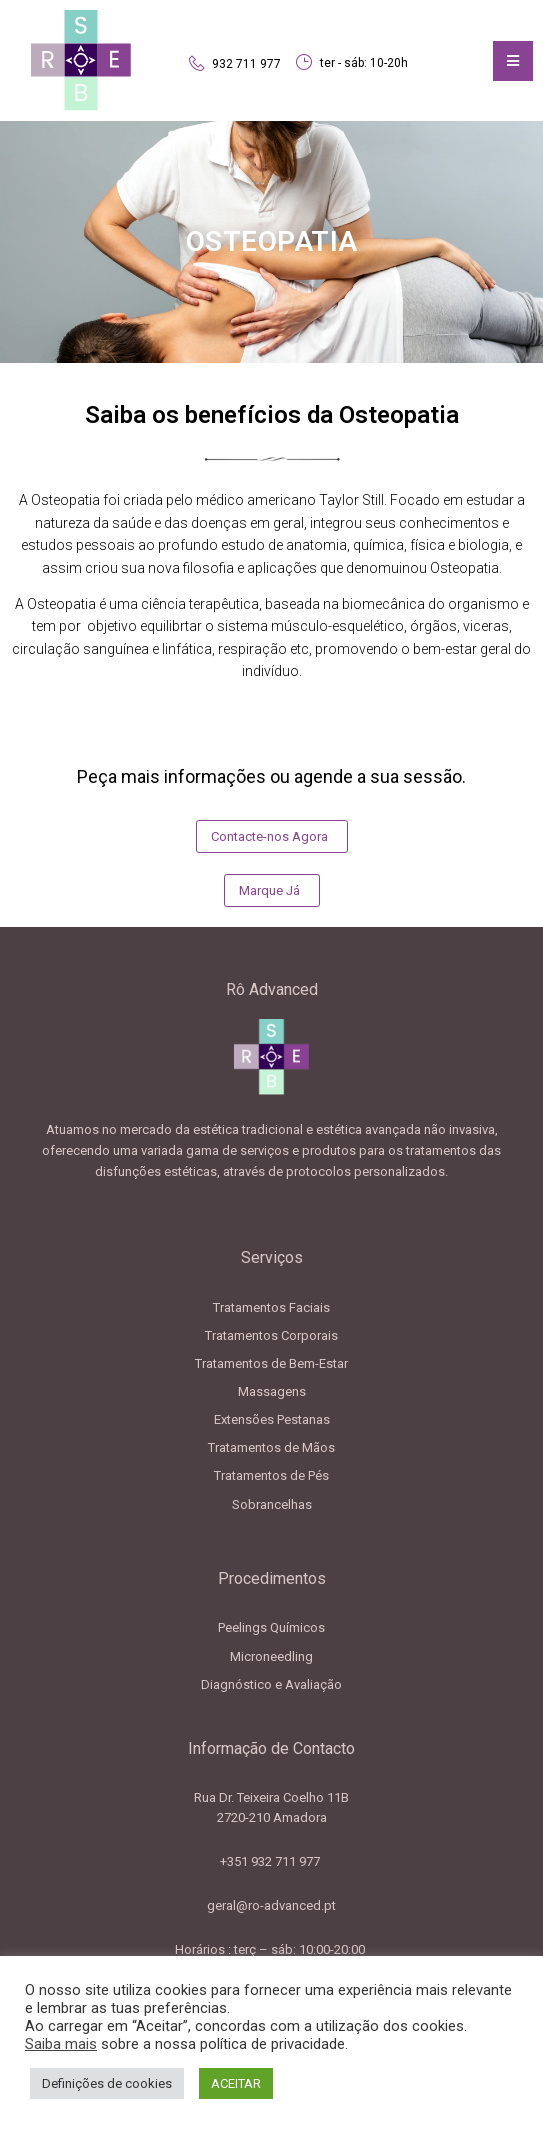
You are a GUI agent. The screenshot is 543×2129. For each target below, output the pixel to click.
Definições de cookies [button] (107, 2083)
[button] (272, 836)
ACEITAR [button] (236, 2083)
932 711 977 (246, 64)
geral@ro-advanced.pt (271, 1905)
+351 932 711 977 (271, 1861)
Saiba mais (61, 2044)
